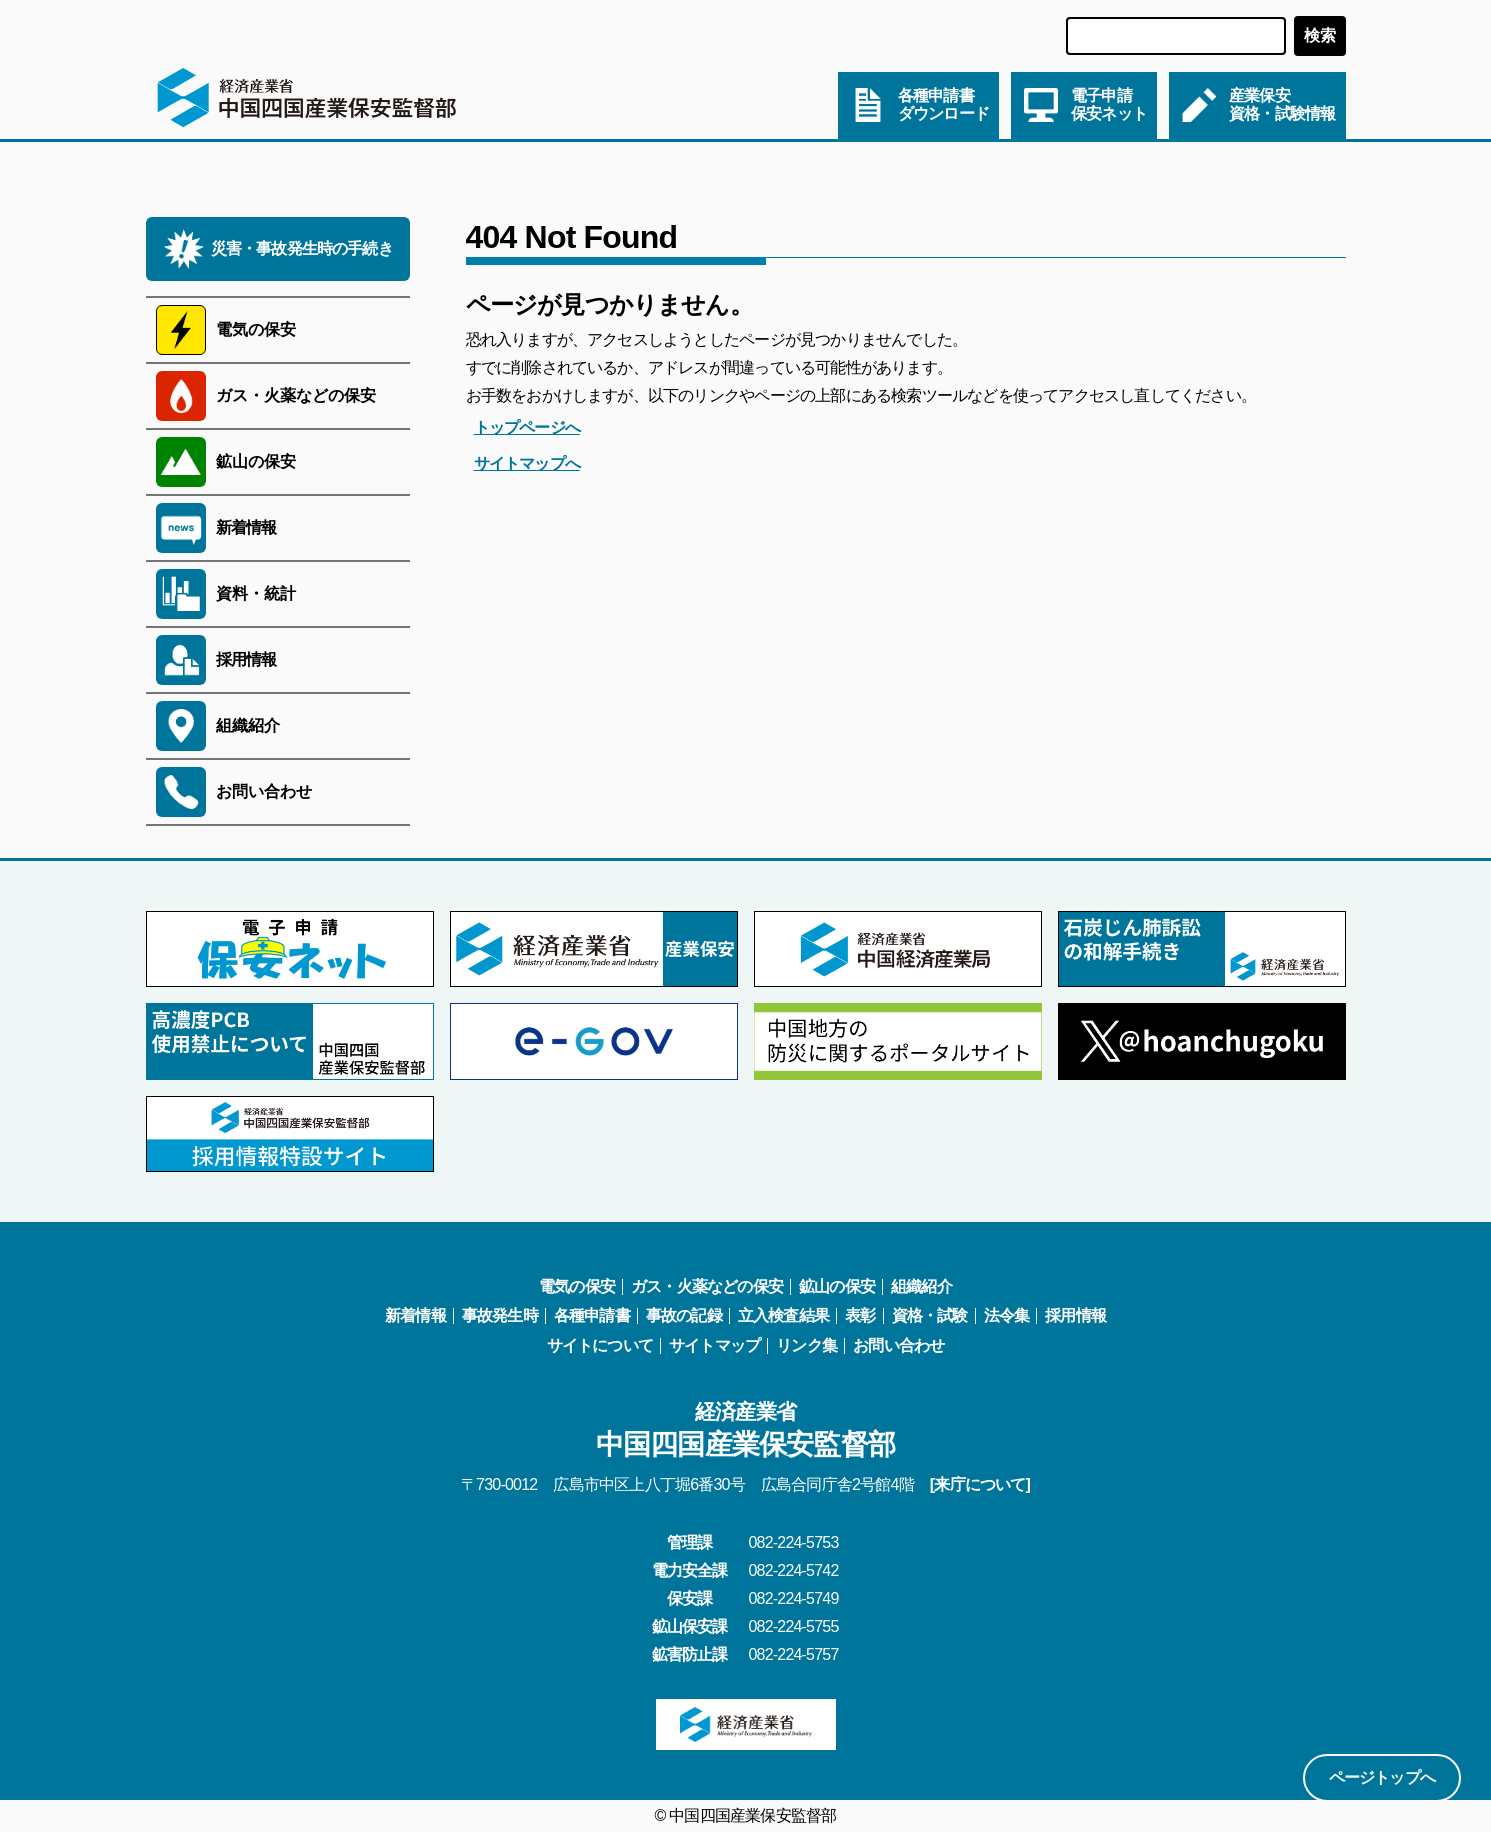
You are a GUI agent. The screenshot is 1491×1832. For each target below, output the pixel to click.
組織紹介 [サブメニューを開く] (248, 725)
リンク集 (806, 1345)
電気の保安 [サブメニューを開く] (256, 329)
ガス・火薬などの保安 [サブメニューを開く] (296, 395)
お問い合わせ (898, 1345)
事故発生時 (500, 1315)
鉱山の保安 (837, 1286)
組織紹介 (921, 1286)
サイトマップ (714, 1345)
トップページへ (527, 427)
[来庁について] (980, 1484)
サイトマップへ (527, 463)
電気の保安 (577, 1286)
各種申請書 (592, 1315)
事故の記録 (684, 1315)
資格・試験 (930, 1315)
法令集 (1007, 1315)
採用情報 (246, 659)
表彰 (860, 1315)
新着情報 (246, 527)
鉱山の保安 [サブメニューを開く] (256, 461)
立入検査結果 (783, 1315)
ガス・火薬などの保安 (707, 1286)
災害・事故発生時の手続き (302, 248)
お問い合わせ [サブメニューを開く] (264, 791)
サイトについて (600, 1345)
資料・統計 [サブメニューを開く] (256, 593)
